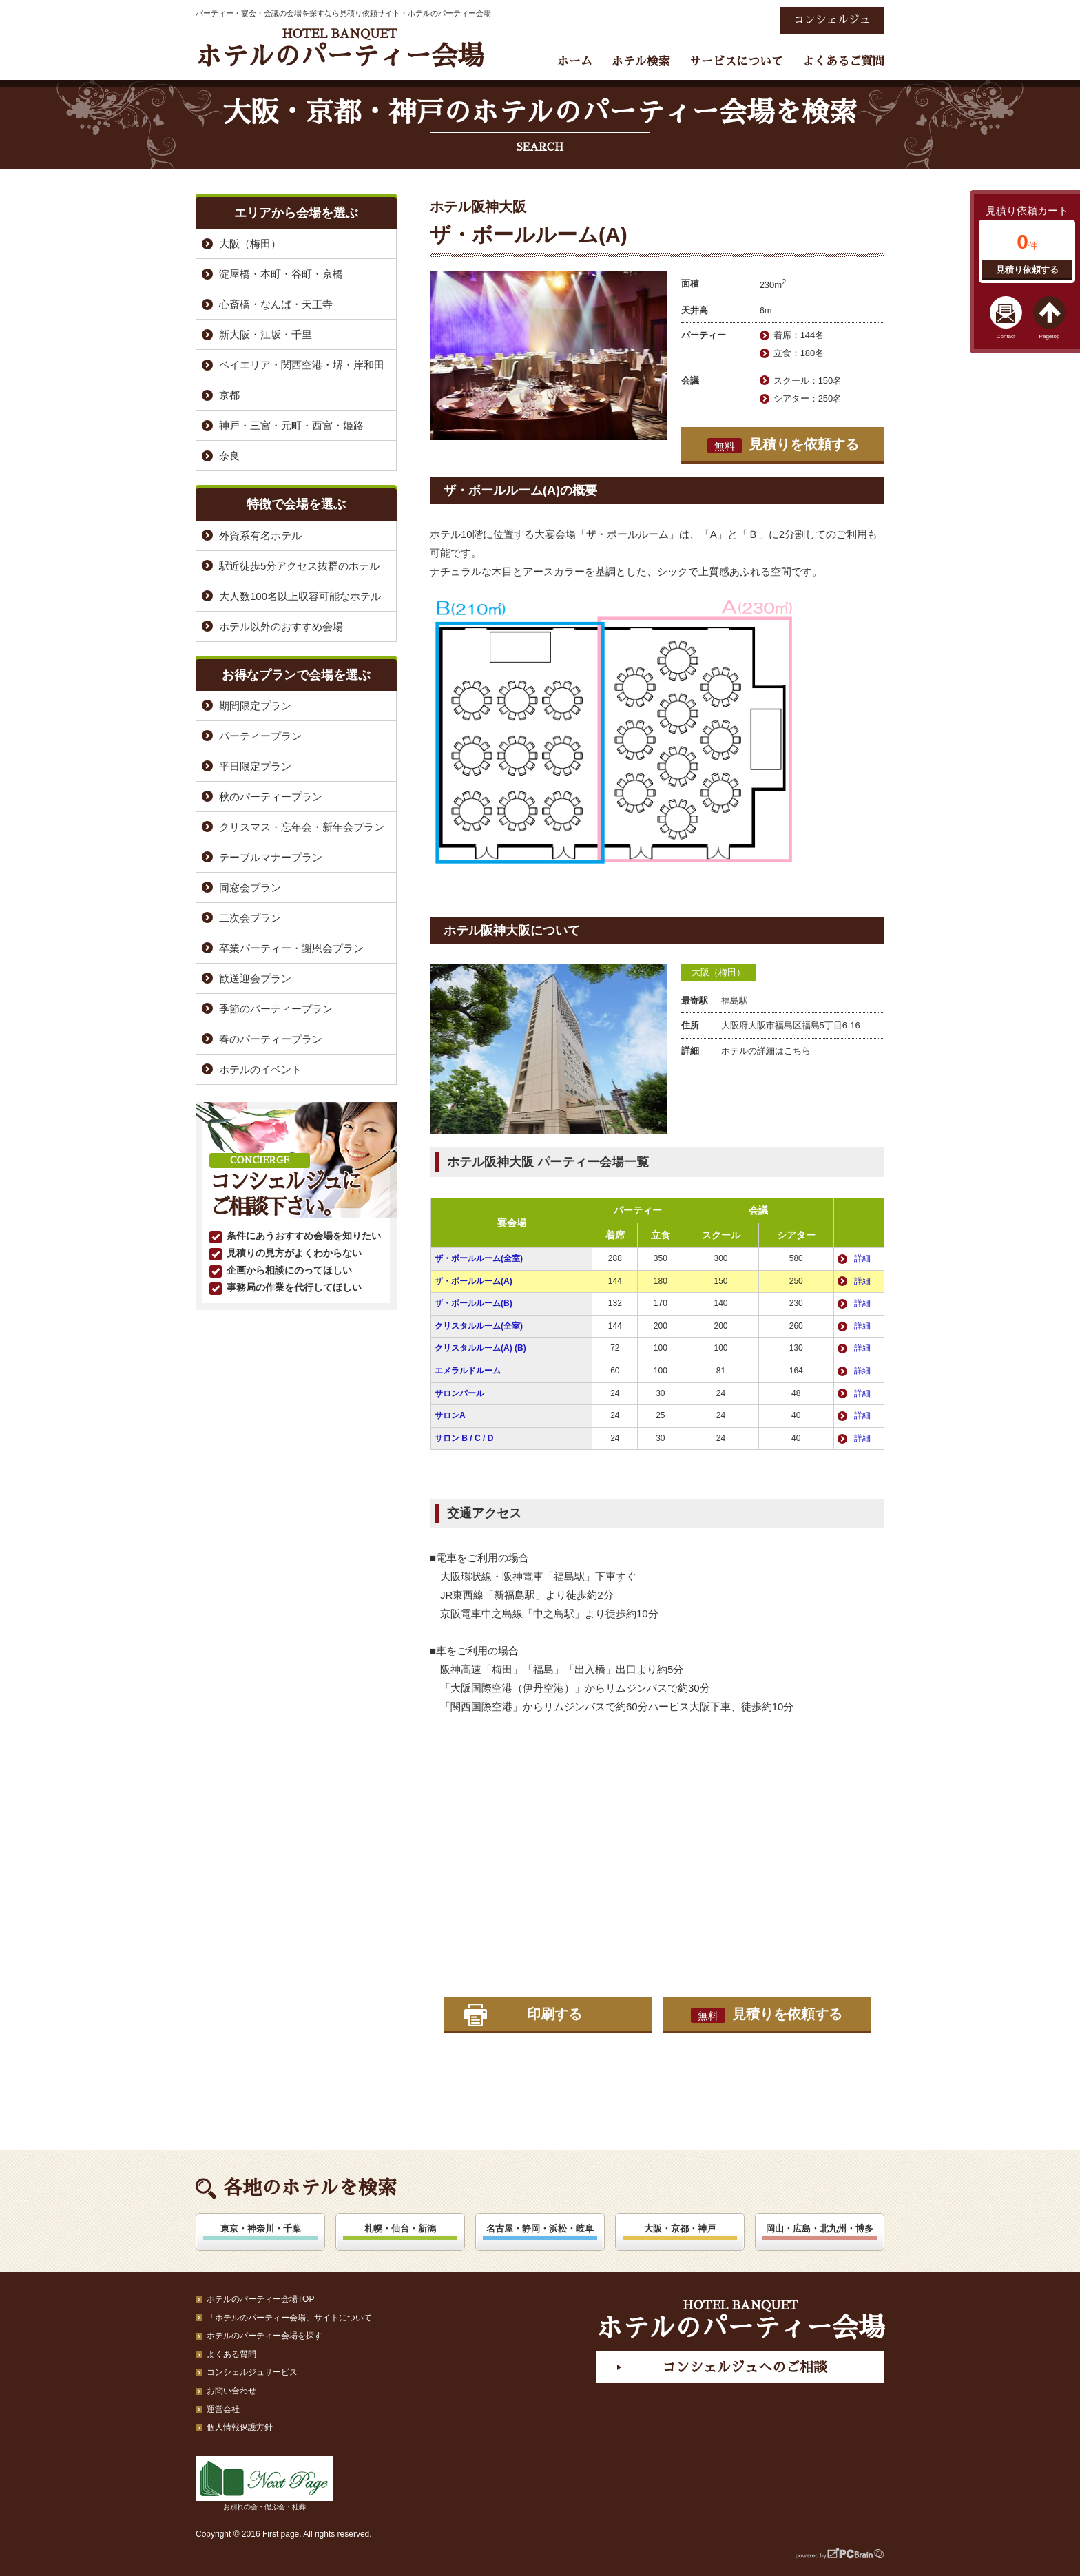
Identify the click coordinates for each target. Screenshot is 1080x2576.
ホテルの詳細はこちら (766, 1051)
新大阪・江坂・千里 (265, 334)
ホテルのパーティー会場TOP (260, 2299)
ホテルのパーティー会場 (340, 49)
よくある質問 (231, 2354)
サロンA (450, 1415)
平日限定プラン (255, 766)
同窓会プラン (250, 887)
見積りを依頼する (783, 445)
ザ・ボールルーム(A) (473, 1281)
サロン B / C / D (464, 1438)
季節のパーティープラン (276, 1009)
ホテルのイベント (260, 1069)
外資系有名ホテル (260, 535)
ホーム (574, 61)
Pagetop (1049, 336)
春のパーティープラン (270, 1039)
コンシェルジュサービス (252, 2372)
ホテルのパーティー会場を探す (264, 2335)
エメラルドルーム (468, 1370)
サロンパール (459, 1393)
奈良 (229, 455)
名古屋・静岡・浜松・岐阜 (540, 2228)
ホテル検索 (641, 61)
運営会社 (223, 2409)
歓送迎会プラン (255, 978)
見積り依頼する (1027, 269)
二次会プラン (250, 918)
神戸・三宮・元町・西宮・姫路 (291, 425)
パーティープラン (260, 736)
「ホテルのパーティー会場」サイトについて (289, 2318)
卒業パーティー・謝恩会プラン (291, 948)
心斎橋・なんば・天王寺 (276, 304)
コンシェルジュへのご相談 (744, 2367)
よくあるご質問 (843, 61)
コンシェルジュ (832, 19)
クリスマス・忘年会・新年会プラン (301, 827)
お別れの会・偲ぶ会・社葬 (264, 2483)
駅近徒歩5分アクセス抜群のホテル (299, 566)
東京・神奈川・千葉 (260, 2228)
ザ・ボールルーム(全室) (479, 1258)
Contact (1006, 336)
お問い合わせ (231, 2391)
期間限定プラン (255, 705)
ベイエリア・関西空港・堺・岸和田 (301, 365)
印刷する (554, 2014)
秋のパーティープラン (270, 796)
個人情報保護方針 (240, 2427)
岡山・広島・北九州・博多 (819, 2228)
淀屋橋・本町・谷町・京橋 (281, 274)
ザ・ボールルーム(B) (473, 1303)
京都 (229, 395)
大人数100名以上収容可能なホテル (300, 596)
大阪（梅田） (718, 972)
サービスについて (736, 61)
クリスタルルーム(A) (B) (480, 1348)
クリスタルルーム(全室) (479, 1326)
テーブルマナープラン (270, 857)
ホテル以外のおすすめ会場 (281, 626)
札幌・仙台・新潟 (400, 2228)
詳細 (862, 1258)
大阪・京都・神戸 (680, 2228)
